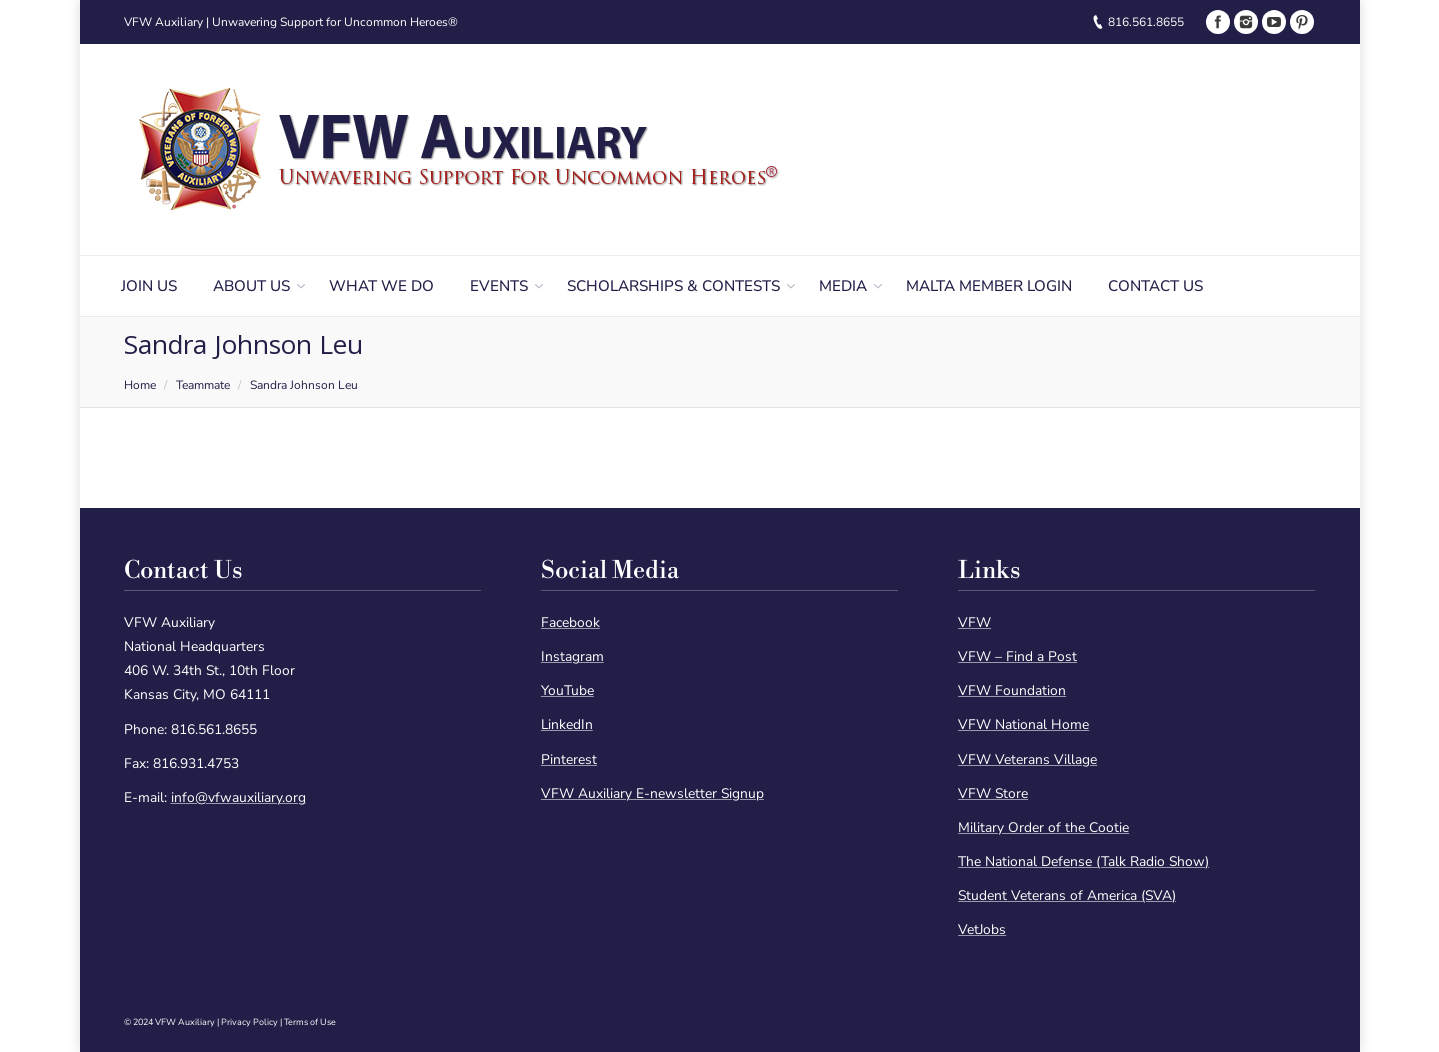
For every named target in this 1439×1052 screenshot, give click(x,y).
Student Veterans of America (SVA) (1067, 895)
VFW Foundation (1012, 690)
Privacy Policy (249, 1022)
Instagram (572, 656)
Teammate (203, 385)
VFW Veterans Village (1027, 759)
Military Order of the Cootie (1043, 827)
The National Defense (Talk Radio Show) (1083, 861)
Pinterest (569, 759)
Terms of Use (310, 1022)
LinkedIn (567, 724)
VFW (974, 622)
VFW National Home (1023, 724)
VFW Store (993, 793)
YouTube (567, 690)
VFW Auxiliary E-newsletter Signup (652, 793)
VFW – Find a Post (1017, 656)
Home (140, 385)
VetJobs (982, 929)
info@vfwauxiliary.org (238, 797)
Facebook (570, 622)
